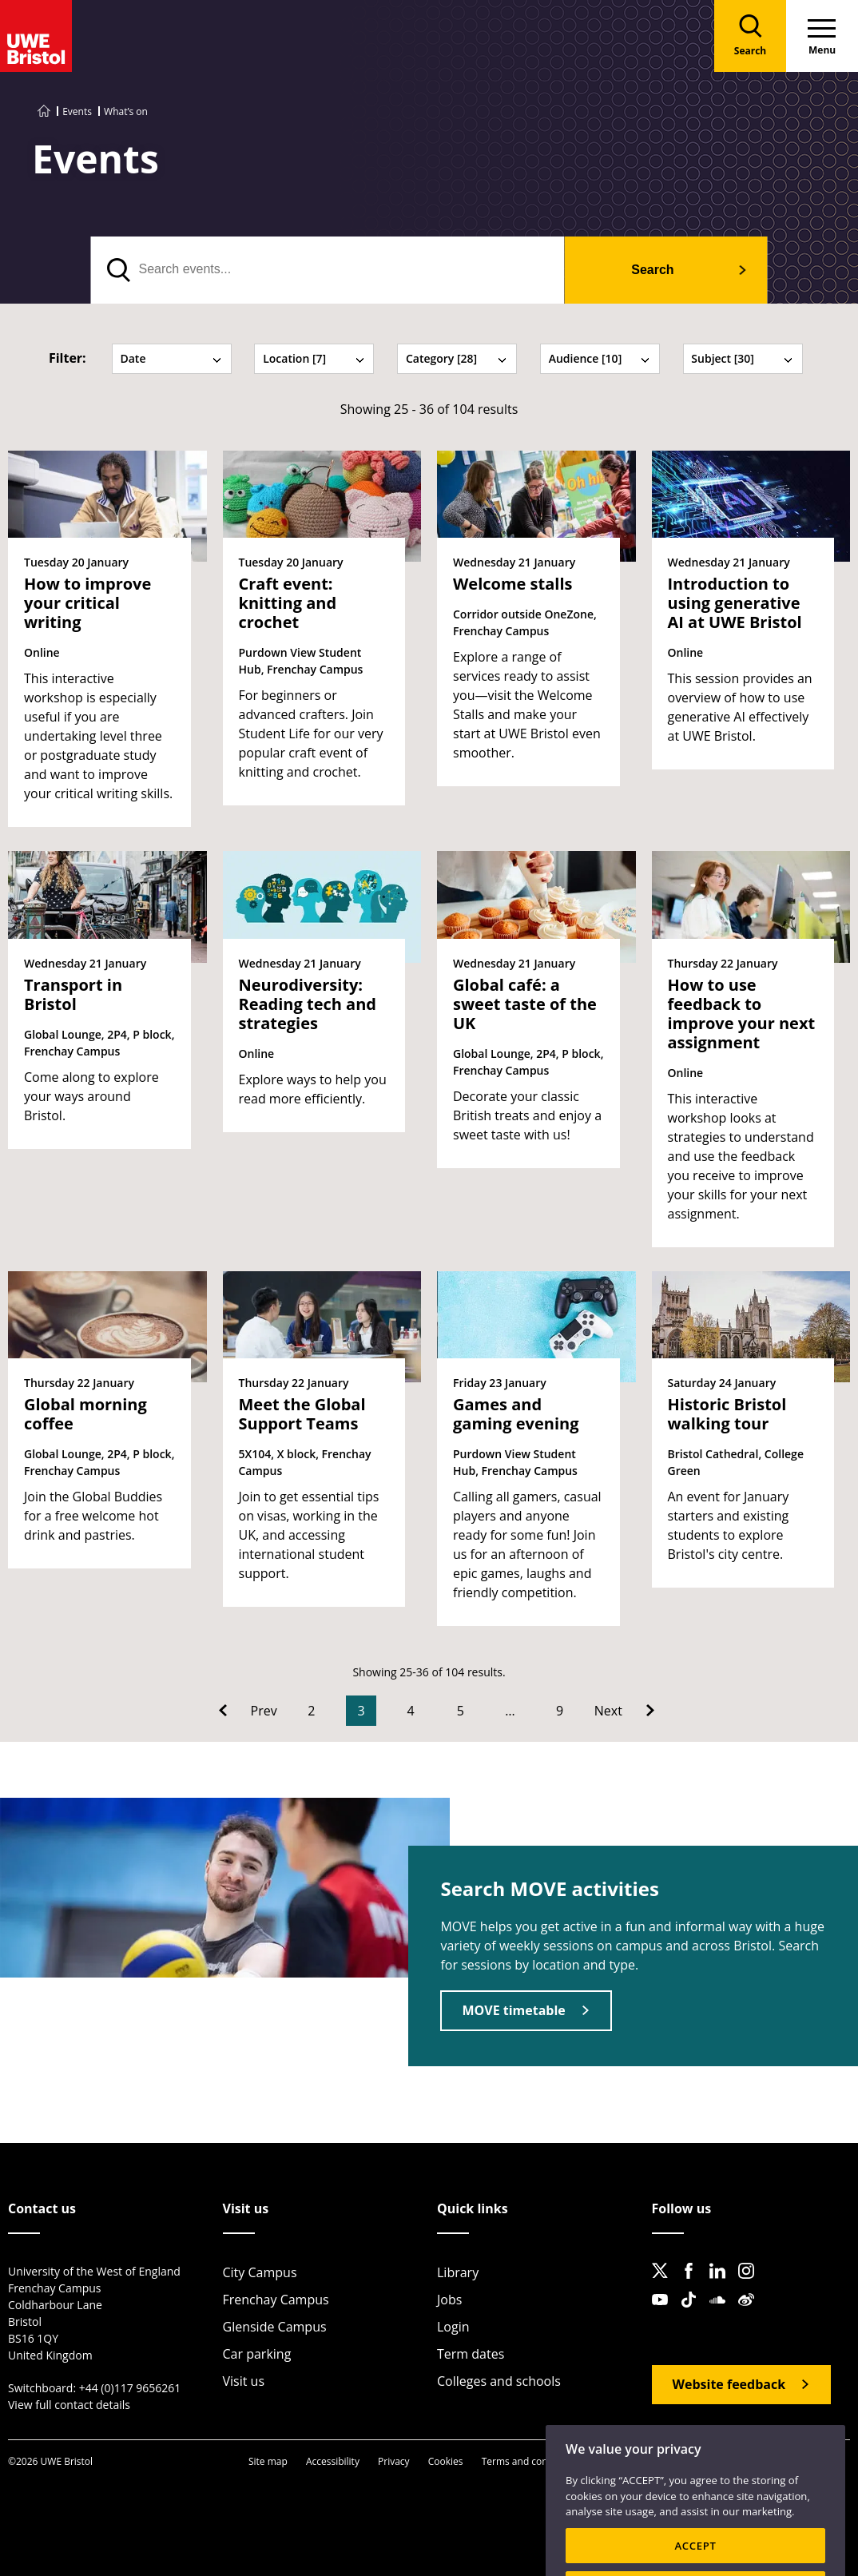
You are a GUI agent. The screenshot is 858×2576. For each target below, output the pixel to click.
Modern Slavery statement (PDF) (762, 2461)
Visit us (244, 2381)
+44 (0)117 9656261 (130, 2387)
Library (458, 2272)
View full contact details (69, 2404)
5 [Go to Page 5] (460, 1710)
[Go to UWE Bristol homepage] (44, 111)
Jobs (449, 2299)
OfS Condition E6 (634, 2461)
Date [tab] (171, 358)
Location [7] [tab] (314, 358)
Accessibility (332, 2461)
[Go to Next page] (624, 1710)
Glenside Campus (275, 2326)
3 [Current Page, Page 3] (360, 1710)
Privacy (394, 2461)
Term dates (470, 2354)
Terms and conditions (530, 2461)
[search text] (328, 270)
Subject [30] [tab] (742, 358)
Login (453, 2326)
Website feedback (729, 2384)
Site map (268, 2461)
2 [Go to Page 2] (311, 1710)
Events (77, 111)
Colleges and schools (499, 2381)
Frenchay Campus (276, 2299)
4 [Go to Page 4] (411, 1710)
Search (652, 269)
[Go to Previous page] (248, 1710)
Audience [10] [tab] (600, 358)
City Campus (260, 2272)
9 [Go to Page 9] (559, 1710)
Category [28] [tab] (457, 358)
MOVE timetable (513, 2010)
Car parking (257, 2354)
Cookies (445, 2461)
